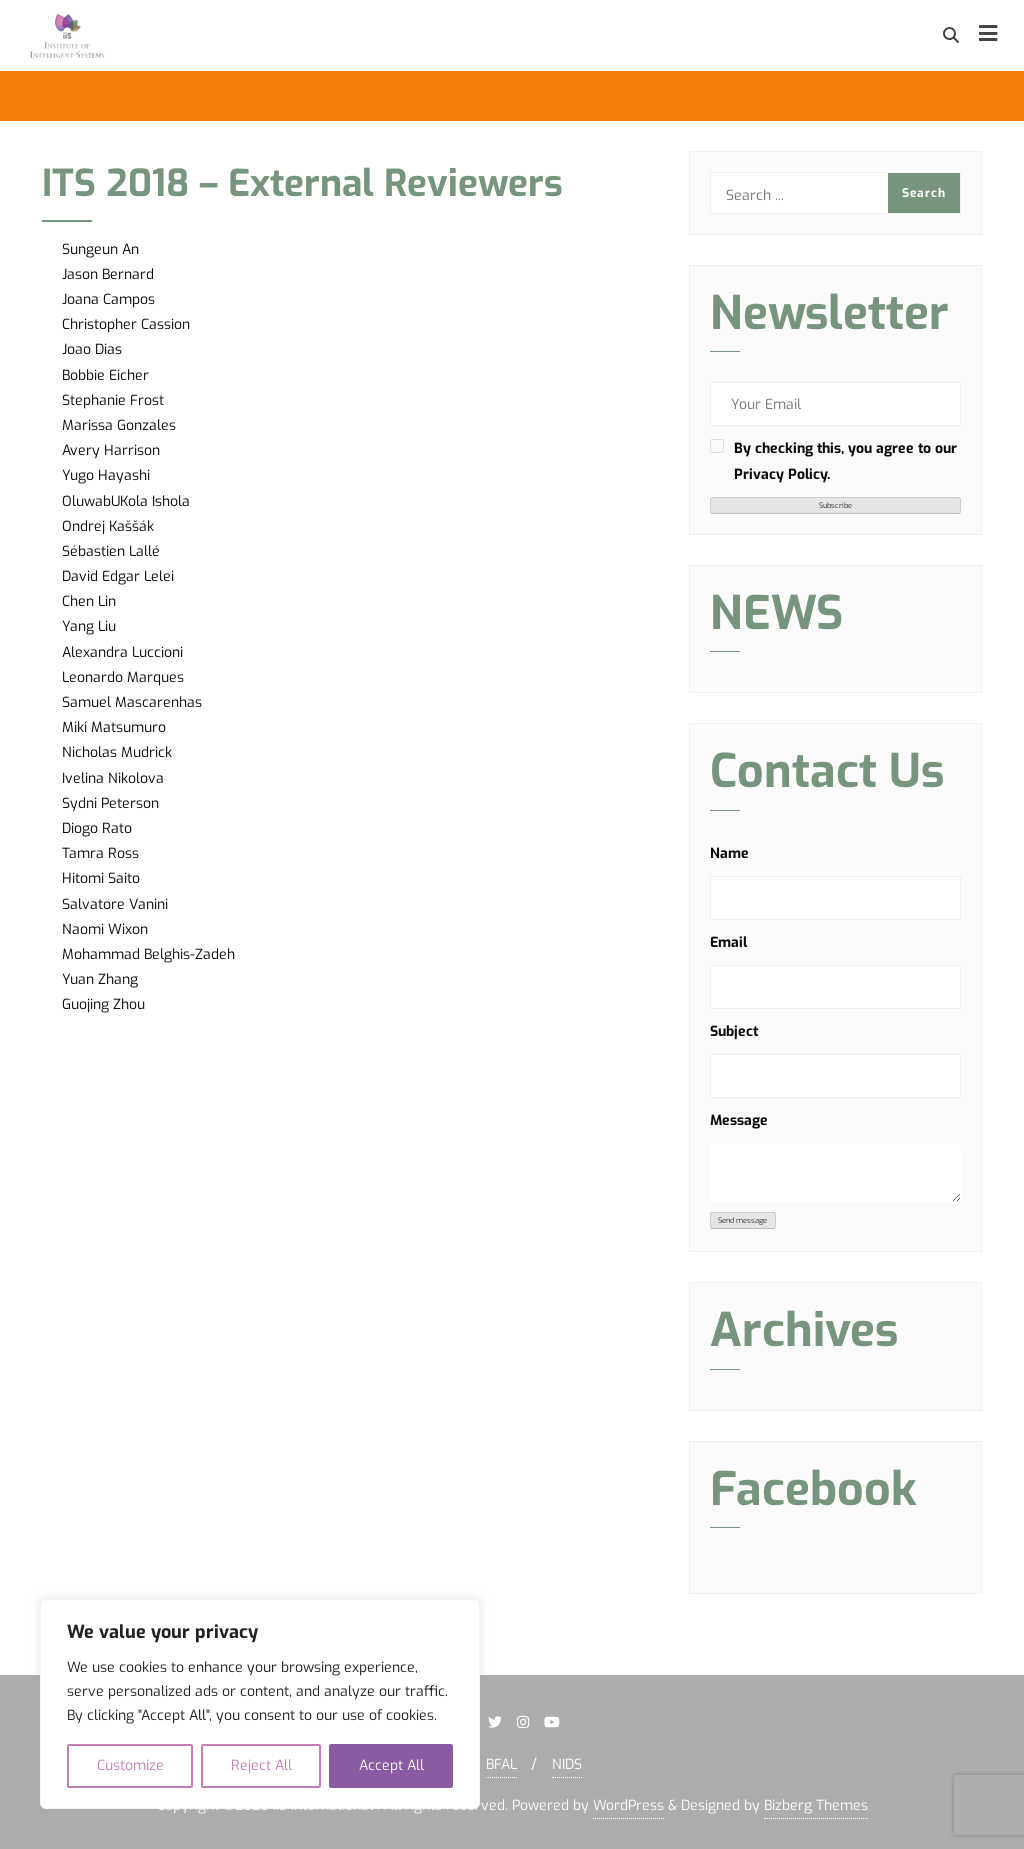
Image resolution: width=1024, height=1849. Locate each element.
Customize (130, 1765)
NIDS (567, 1764)
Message (739, 1120)
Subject (734, 1031)
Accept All (391, 1765)
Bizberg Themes (816, 1805)
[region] (260, 1704)
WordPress (628, 1805)
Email (728, 942)
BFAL (501, 1764)
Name (729, 853)
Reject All (261, 1765)
